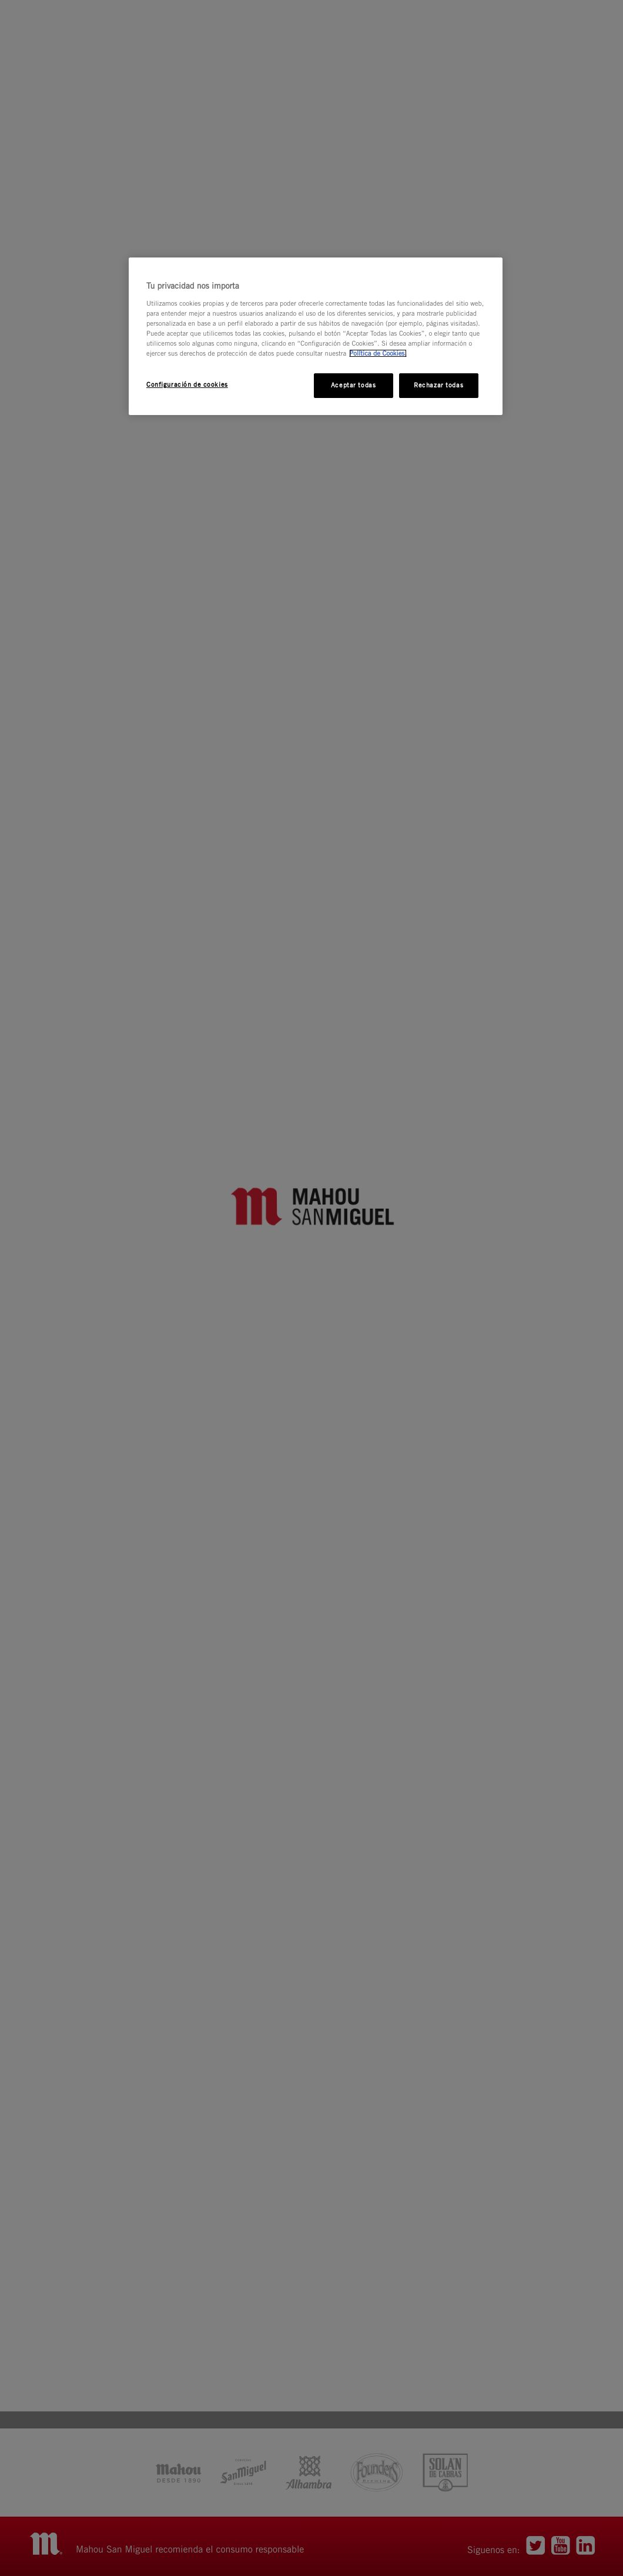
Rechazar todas (438, 385)
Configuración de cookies (187, 384)
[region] (316, 336)
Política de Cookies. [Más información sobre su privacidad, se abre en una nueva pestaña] (378, 353)
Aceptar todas (353, 385)
